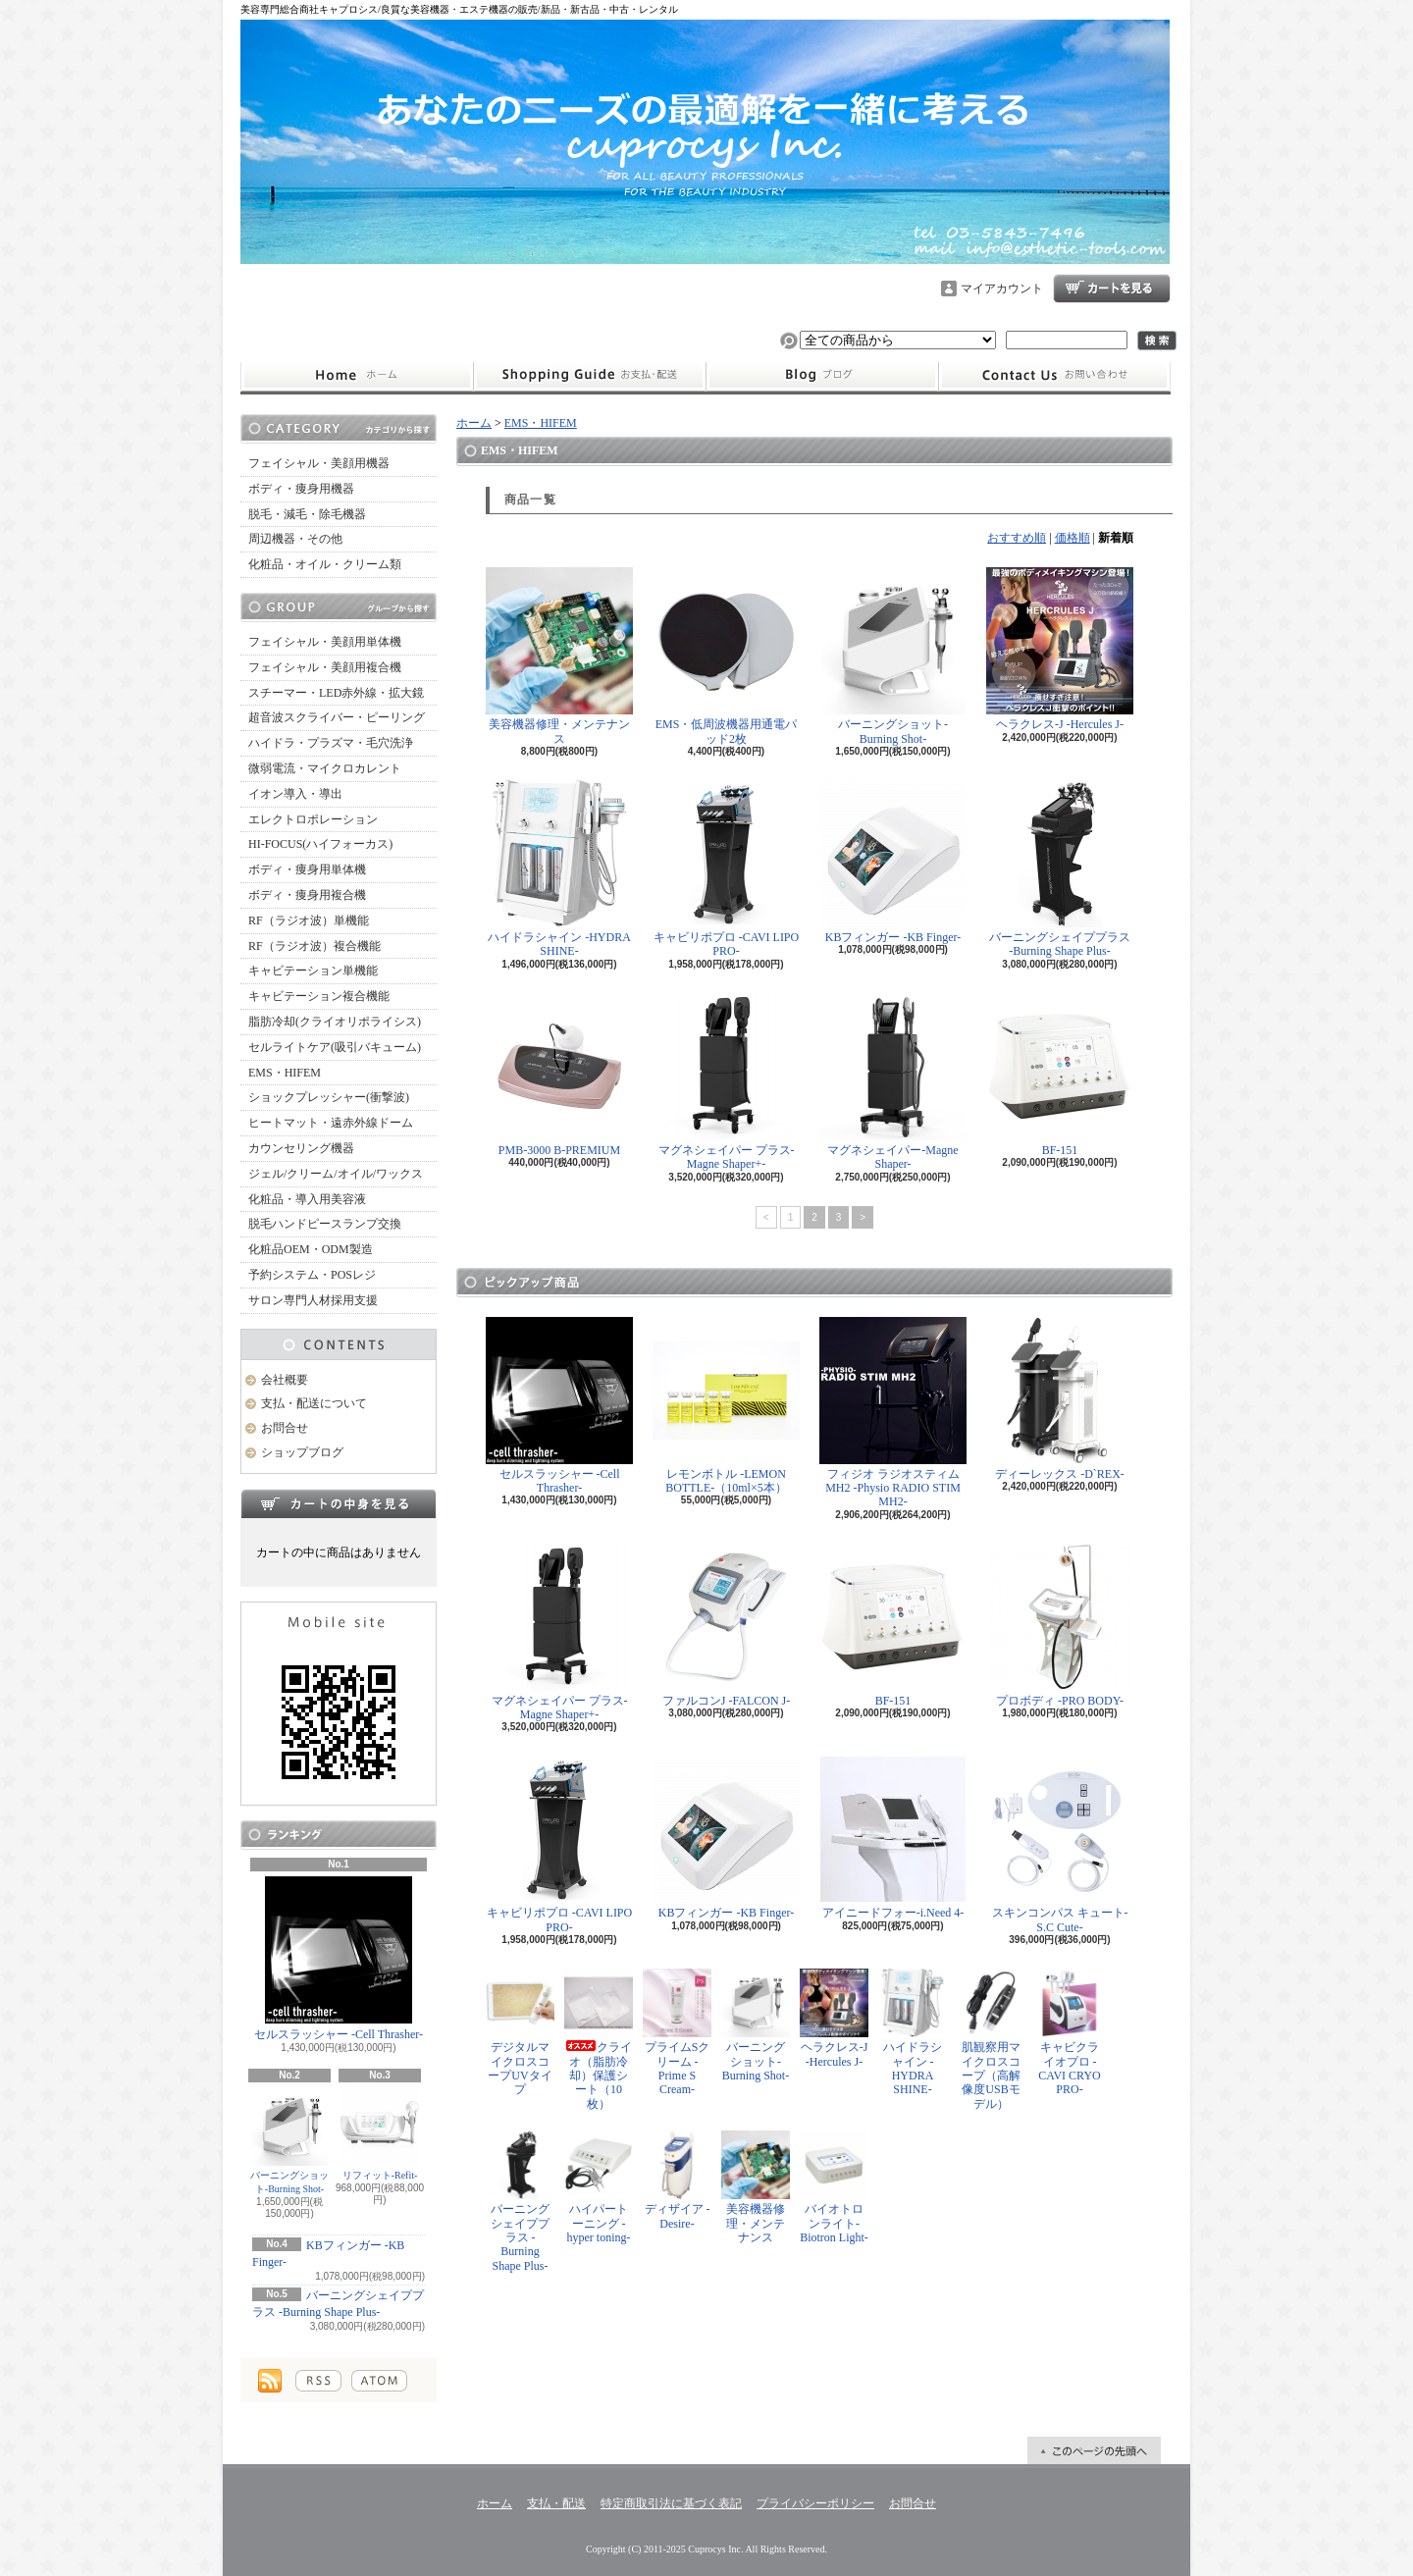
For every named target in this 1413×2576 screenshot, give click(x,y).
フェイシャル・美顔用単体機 (324, 642)
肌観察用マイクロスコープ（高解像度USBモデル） (991, 2040)
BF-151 (1059, 1075)
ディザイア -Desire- (677, 2180)
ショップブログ (822, 376)
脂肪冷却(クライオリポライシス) (334, 1021)
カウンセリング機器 (301, 1148)
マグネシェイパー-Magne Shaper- (893, 1082)
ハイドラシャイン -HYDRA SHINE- (559, 869)
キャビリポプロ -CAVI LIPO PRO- (726, 869)
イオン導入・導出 (295, 794)
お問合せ (1055, 376)
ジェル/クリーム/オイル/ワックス (335, 1174)
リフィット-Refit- (379, 2134)
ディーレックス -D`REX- (1059, 1399)
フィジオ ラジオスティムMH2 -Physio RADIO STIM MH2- (893, 1413)
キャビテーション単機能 (313, 970)
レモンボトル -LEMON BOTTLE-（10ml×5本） (726, 1406)
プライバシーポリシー (815, 2503)
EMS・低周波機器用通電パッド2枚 (726, 656)
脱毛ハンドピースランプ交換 (324, 1224)
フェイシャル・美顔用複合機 (324, 667)
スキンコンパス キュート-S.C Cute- (1059, 1844)
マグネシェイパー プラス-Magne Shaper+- (726, 1082)
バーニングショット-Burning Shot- (289, 2140)
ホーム (356, 376)
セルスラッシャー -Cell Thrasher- (338, 1958)
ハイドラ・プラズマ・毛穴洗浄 (330, 743)
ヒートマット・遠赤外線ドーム (330, 1123)
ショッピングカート (1112, 288)
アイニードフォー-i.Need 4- (893, 1837)
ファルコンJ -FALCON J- (726, 1626)
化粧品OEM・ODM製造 (310, 1249)
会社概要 (284, 1380)
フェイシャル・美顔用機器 (319, 463)
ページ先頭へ (1094, 2450)
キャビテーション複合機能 (319, 996)
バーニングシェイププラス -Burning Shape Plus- (1059, 869)
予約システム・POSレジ (312, 1275)
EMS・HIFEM (284, 1072)
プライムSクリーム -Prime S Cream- (677, 2032)
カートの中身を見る (338, 1503)
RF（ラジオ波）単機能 (308, 920)
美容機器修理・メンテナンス (559, 656)
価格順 (1072, 538)
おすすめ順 (1016, 538)
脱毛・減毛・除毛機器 (307, 514)
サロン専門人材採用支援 (313, 1300)
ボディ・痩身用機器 (301, 489)
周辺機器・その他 (295, 539)
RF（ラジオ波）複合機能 (314, 946)
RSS (318, 2381)
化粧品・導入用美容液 (307, 1199)
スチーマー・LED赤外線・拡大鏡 (336, 693)
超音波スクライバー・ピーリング (336, 717)
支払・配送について (589, 376)
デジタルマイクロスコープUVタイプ (520, 2032)
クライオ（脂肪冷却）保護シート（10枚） (598, 2040)
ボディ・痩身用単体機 (307, 869)
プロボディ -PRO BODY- (1060, 1626)
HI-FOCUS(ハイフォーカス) (320, 844)
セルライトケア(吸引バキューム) (334, 1047)
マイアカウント (1002, 288)
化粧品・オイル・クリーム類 (324, 564)
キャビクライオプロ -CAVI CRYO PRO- (1069, 2032)
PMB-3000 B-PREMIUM (559, 1075)
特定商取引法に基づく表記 (671, 2503)
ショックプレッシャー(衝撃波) (328, 1097)
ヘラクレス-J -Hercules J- (1059, 649)
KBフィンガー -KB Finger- (893, 862)
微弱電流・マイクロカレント (324, 768)
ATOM (379, 2381)
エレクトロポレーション (313, 819)
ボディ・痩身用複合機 (307, 895)
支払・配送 (556, 2503)
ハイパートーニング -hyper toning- (598, 2187)
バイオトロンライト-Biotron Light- (834, 2187)
